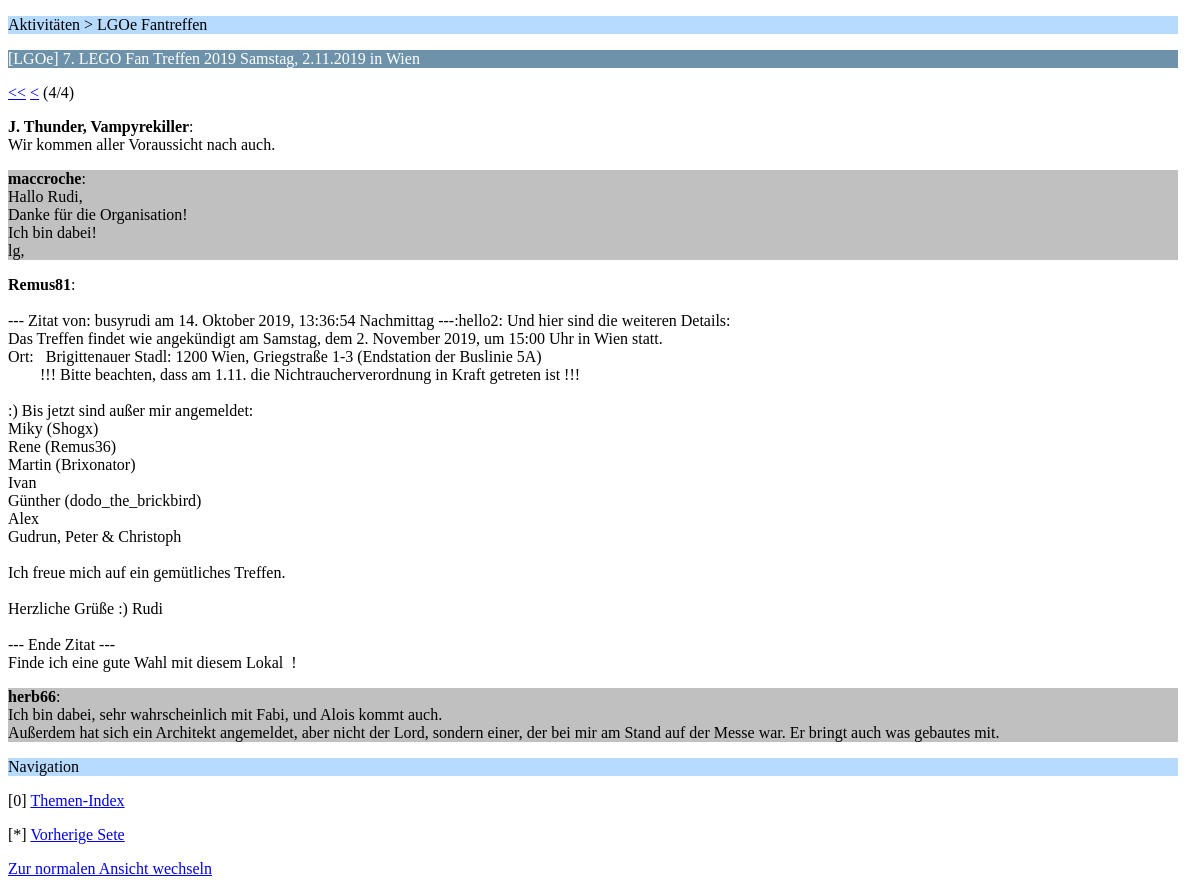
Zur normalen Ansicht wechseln (110, 868)
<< (17, 92)
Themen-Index (77, 800)
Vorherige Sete (77, 834)
